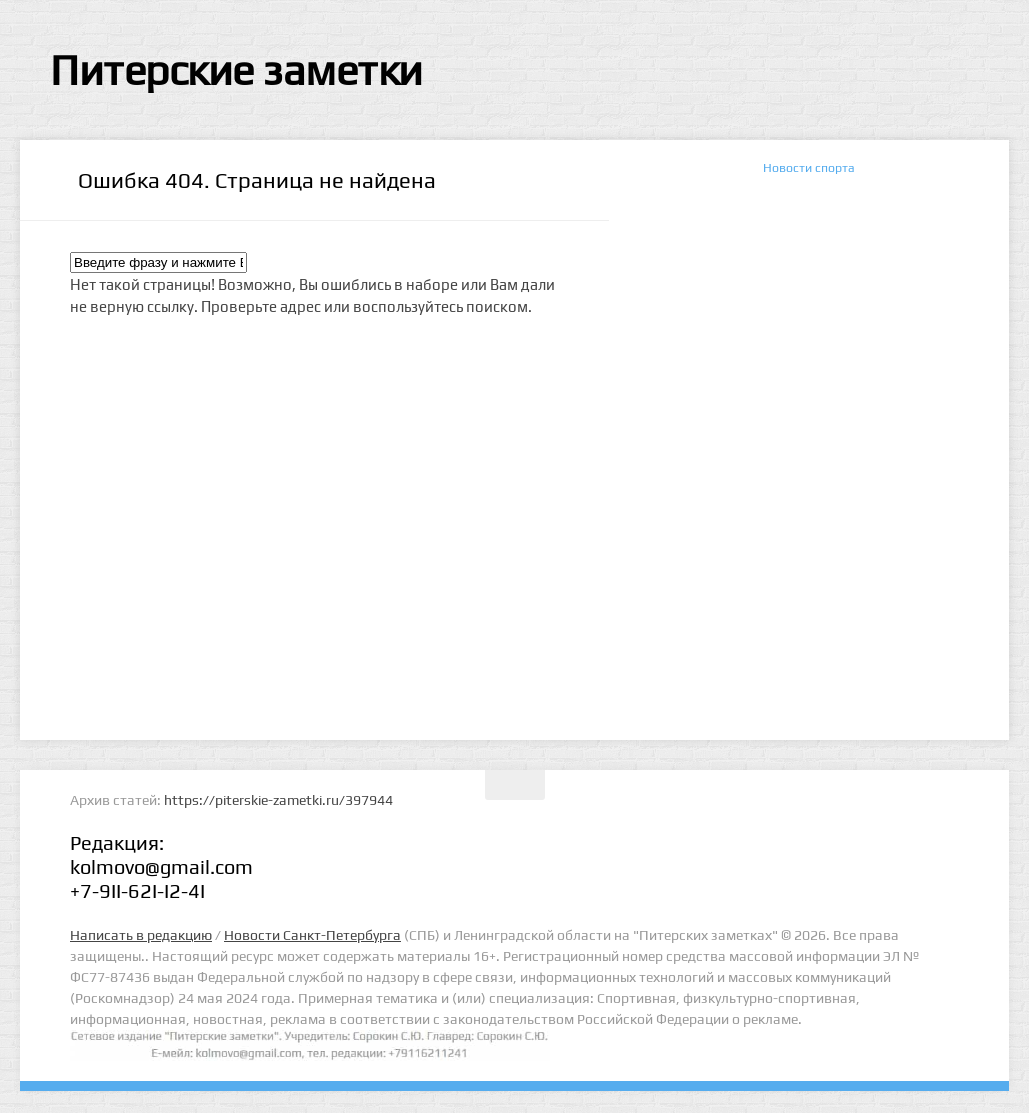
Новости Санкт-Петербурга (312, 935)
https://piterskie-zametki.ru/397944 (278, 800)
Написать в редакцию (141, 935)
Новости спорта (809, 167)
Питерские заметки (236, 70)
